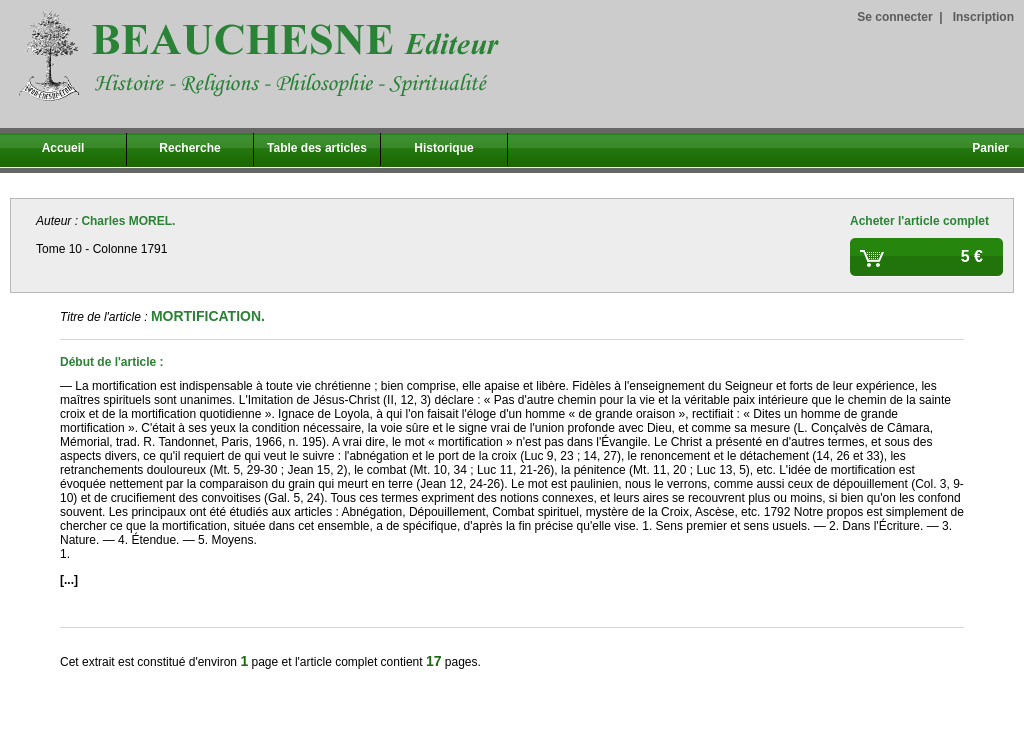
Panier (990, 148)
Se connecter (894, 17)
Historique (443, 148)
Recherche (189, 148)
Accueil (63, 148)
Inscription (983, 17)
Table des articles (317, 148)
